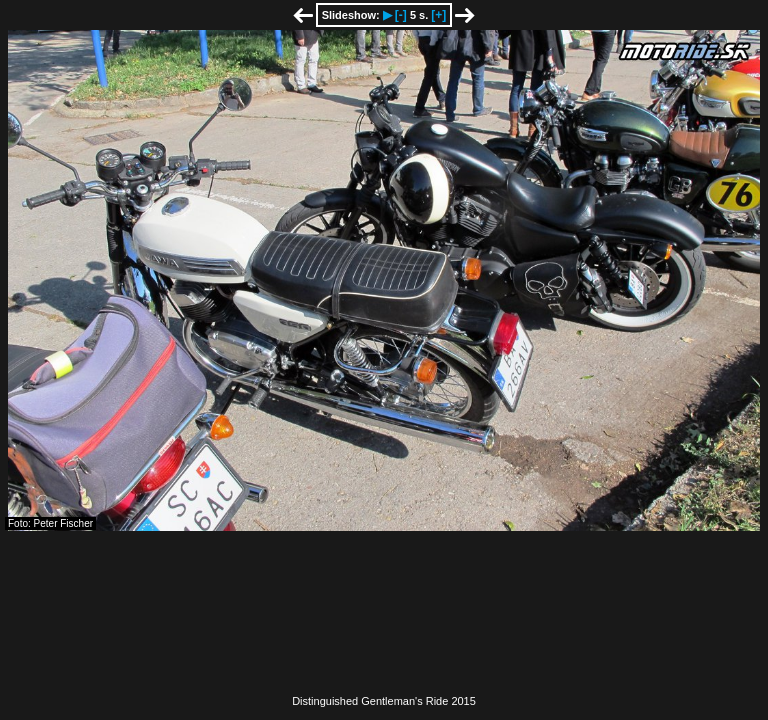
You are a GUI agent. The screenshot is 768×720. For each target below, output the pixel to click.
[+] (438, 15)
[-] (401, 15)
